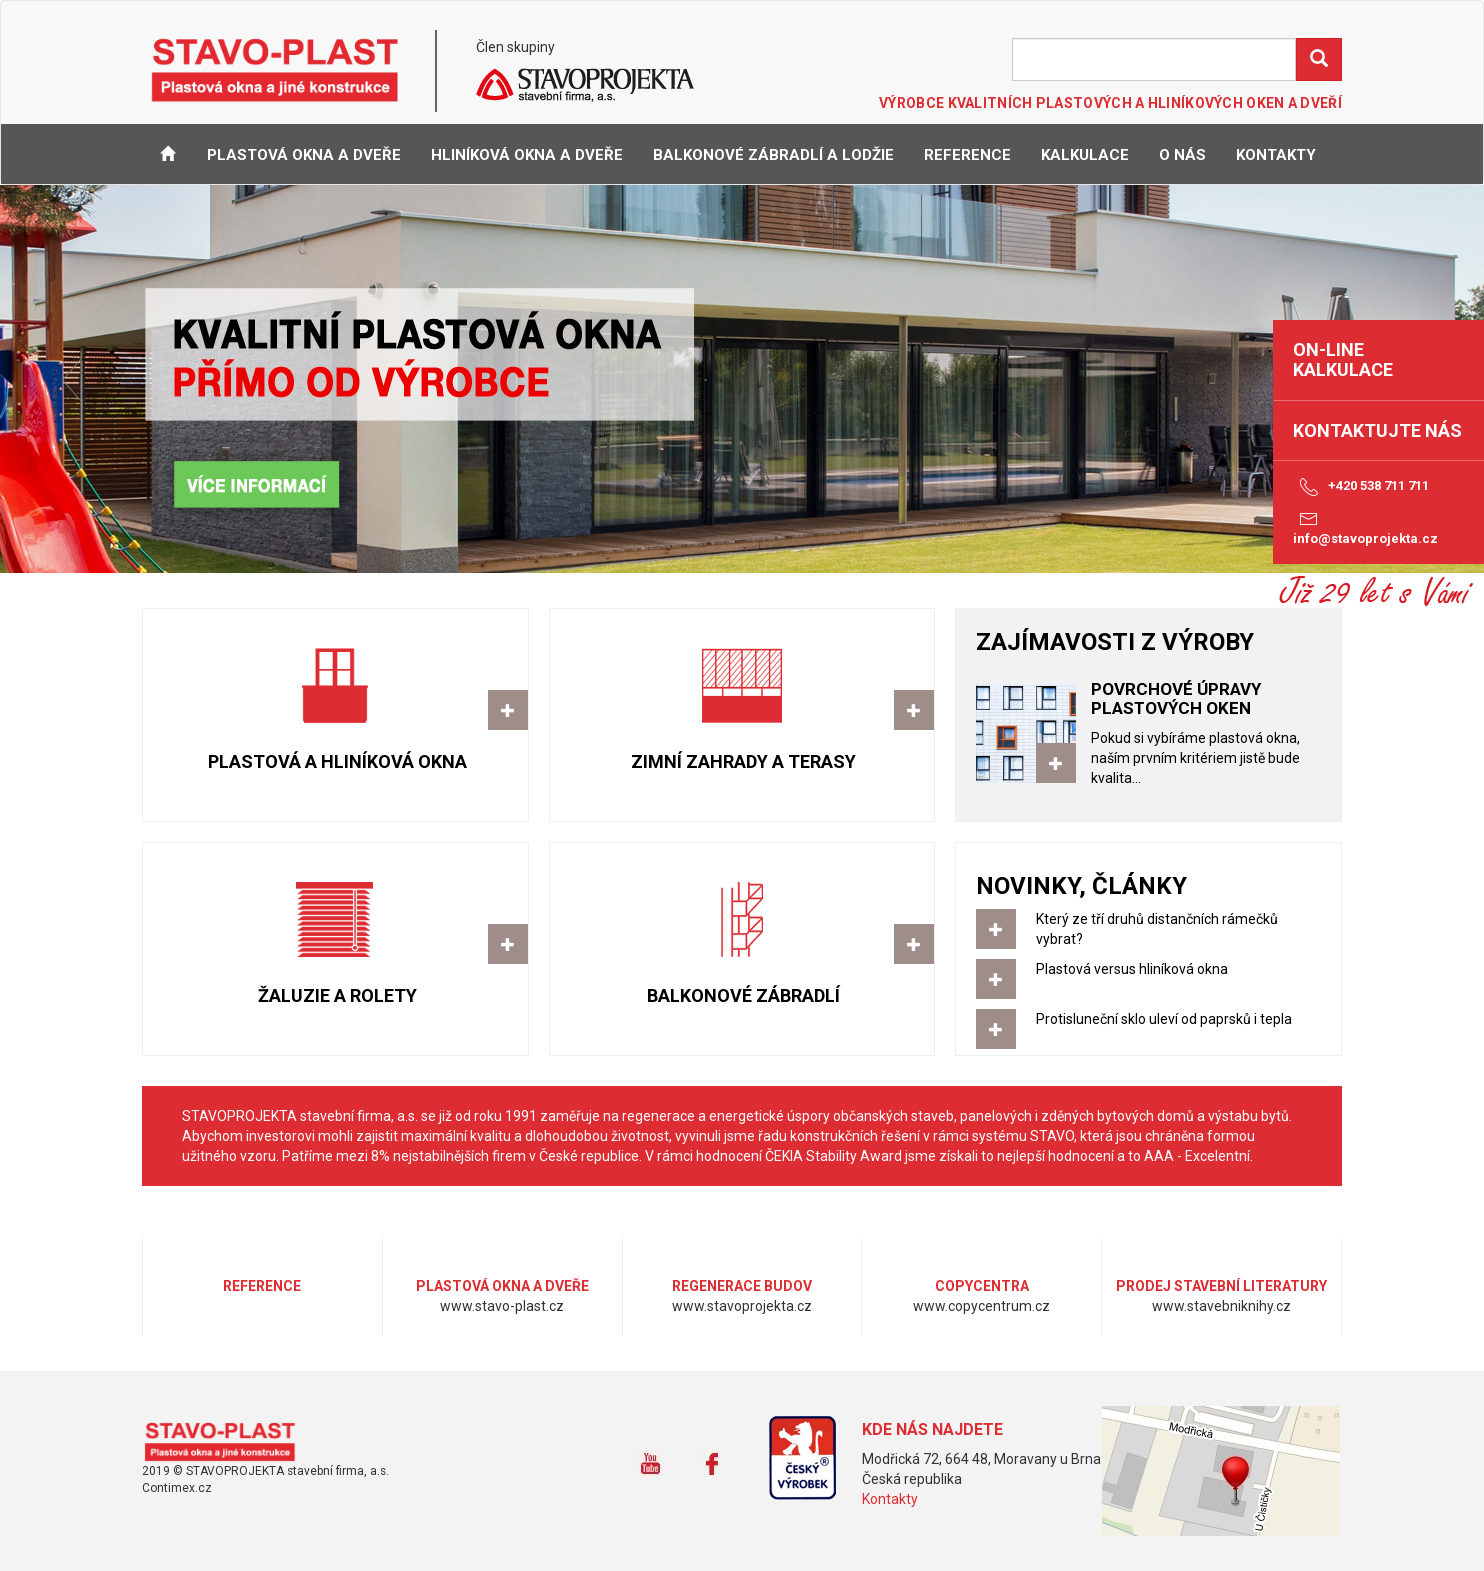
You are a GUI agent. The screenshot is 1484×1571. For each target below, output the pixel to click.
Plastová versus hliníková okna (1148, 979)
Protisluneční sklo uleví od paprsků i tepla (1148, 1029)
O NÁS (1182, 155)
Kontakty (890, 1499)
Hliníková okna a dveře (527, 155)
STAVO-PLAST (275, 69)
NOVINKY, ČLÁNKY (1081, 886)
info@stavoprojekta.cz (1365, 527)
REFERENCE (967, 155)
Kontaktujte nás (1377, 430)
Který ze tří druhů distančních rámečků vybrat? (1127, 929)
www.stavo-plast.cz (227, 1442)
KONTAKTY (1276, 155)
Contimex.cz (177, 1488)
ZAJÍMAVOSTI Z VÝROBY (1115, 642)
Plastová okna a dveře (304, 155)
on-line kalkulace (1343, 359)
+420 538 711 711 (1361, 487)
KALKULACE (1085, 155)
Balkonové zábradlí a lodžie (773, 155)
